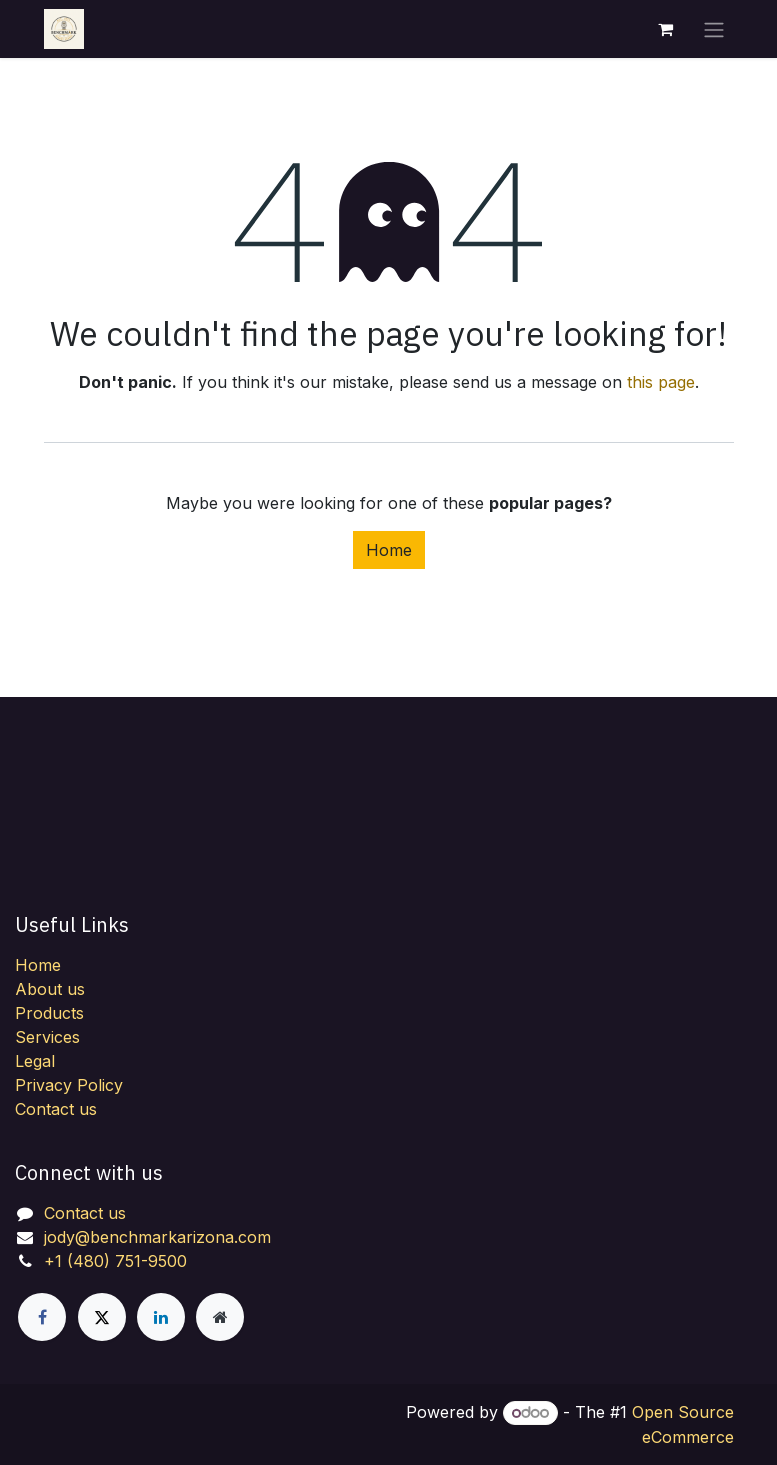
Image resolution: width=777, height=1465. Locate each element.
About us (50, 989)
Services (47, 1037)
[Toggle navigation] (714, 29)
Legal (35, 1061)
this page (661, 382)
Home (389, 550)
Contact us (56, 1109)
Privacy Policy (69, 1085)
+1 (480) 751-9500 (115, 1261)
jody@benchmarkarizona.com (157, 1237)
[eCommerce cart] (666, 29)
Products (49, 1013)
